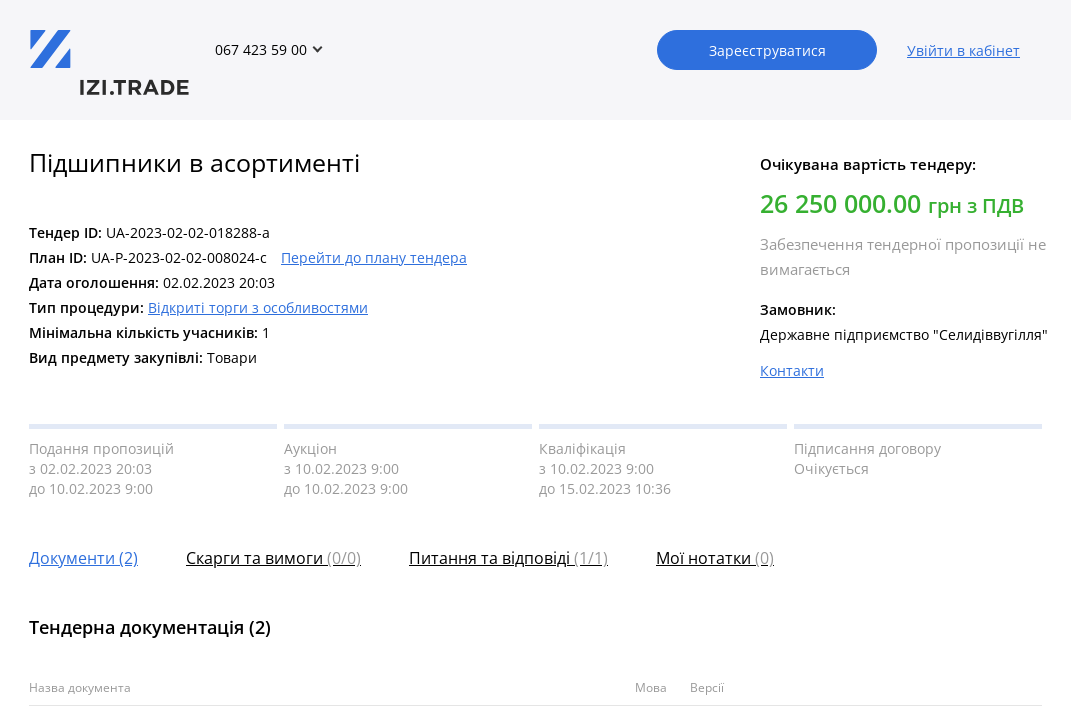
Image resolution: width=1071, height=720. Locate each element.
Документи (83, 558)
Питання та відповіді (508, 558)
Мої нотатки (715, 558)
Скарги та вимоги (273, 558)
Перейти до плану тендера (374, 257)
